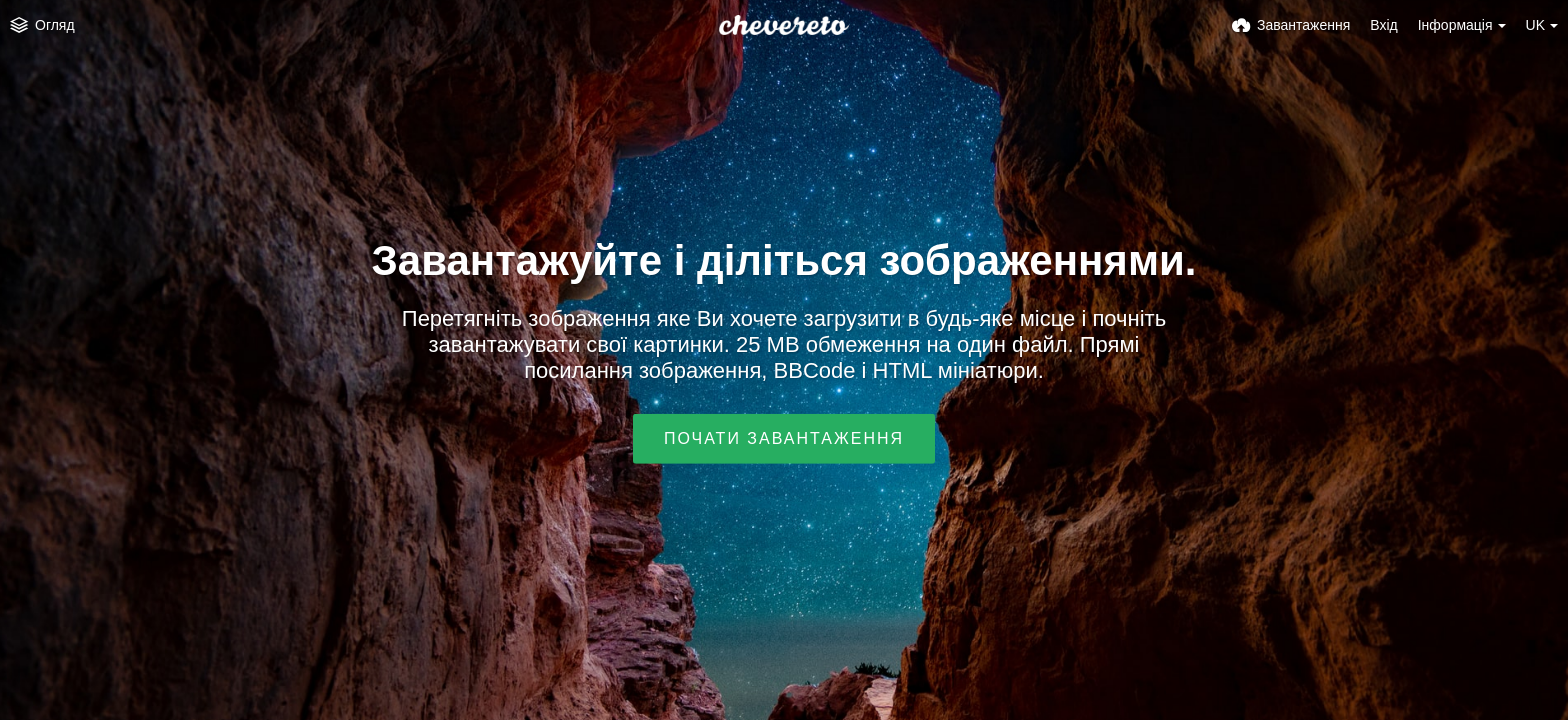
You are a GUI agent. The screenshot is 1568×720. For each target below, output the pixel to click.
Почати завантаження (784, 438)
